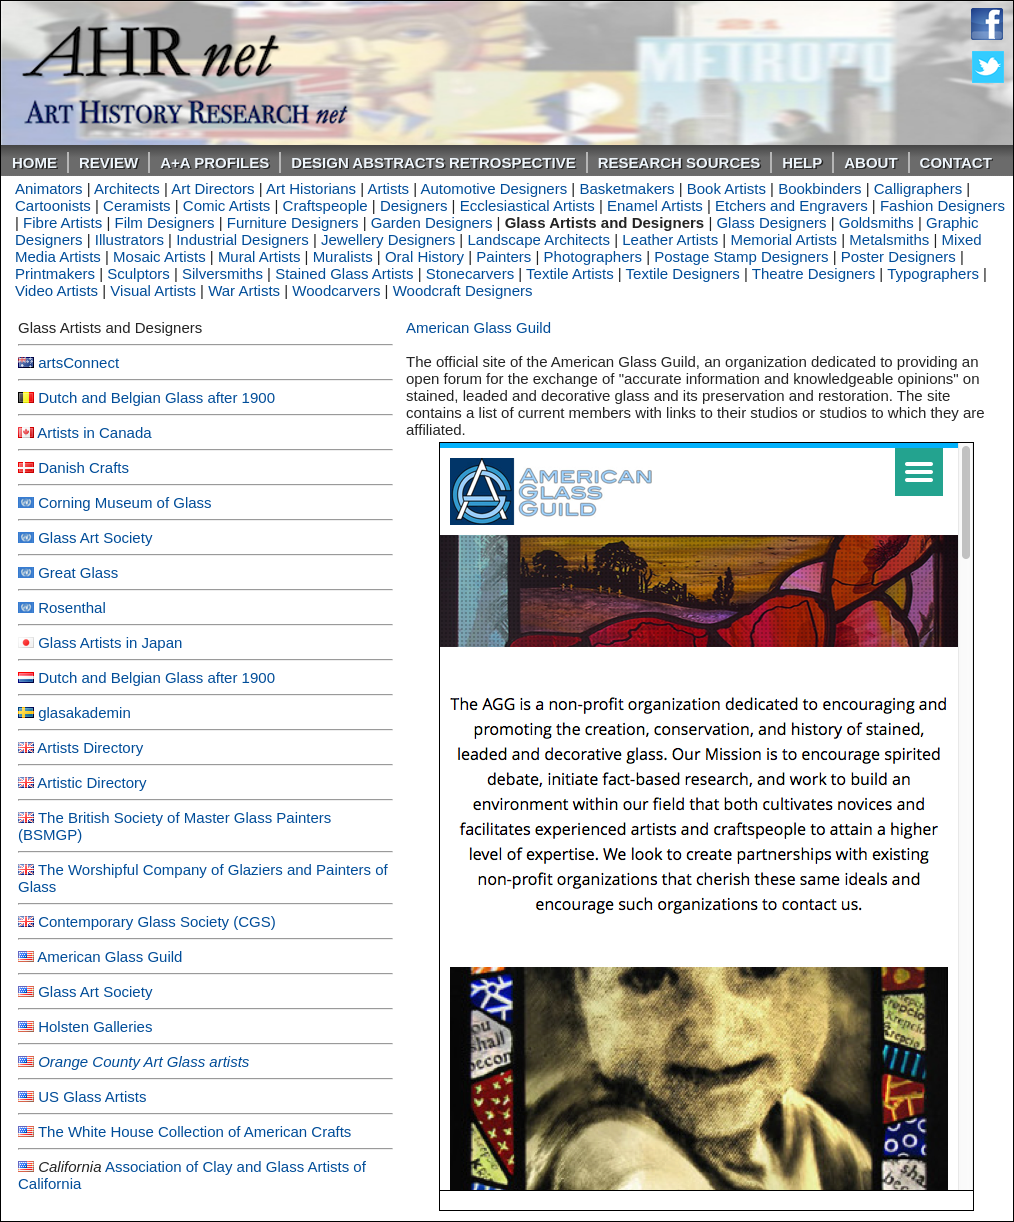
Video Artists (56, 290)
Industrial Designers (242, 239)
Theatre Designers (813, 273)
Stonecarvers (470, 273)
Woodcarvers (336, 290)
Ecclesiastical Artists (527, 205)
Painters (503, 256)
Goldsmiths (876, 222)
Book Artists (726, 188)
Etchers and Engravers (791, 205)
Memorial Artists (783, 239)
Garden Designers (432, 222)
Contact (956, 162)
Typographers (933, 273)
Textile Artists (570, 273)
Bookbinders (819, 188)
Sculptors (138, 273)
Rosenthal (72, 607)
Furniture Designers (293, 222)
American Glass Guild (109, 956)
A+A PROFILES (214, 162)
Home (34, 162)
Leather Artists (670, 239)
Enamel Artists (655, 205)
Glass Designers (771, 222)
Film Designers (165, 222)
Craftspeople (325, 205)
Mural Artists (259, 256)
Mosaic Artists (159, 256)
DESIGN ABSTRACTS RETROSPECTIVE (433, 162)
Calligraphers (918, 188)
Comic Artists (227, 205)
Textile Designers (683, 273)
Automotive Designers (493, 188)
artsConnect (78, 362)
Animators (49, 188)
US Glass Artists (92, 1096)
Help (802, 162)
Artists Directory (90, 747)
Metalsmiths (889, 239)
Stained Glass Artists (344, 273)
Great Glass (78, 572)
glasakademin (84, 712)
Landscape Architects (538, 239)
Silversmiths (222, 273)
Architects (127, 188)
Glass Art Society (95, 537)
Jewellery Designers (388, 239)
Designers (414, 205)
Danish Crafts (83, 467)
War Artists (244, 290)
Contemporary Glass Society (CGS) (157, 921)
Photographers (593, 256)
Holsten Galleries (95, 1026)
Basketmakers (626, 188)
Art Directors (212, 188)
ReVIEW (108, 162)
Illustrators (129, 239)
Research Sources (679, 162)
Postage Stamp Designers (741, 256)
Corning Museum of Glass (124, 502)
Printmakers (55, 273)
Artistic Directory (91, 782)
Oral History (424, 256)
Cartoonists (53, 205)
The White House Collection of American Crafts (194, 1131)
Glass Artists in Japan (110, 642)
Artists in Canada (94, 432)
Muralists (343, 256)
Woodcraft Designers (463, 290)
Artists (388, 188)
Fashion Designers (942, 205)
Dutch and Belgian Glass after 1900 (156, 397)
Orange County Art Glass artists (143, 1061)
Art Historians (311, 188)
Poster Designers (898, 256)
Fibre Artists (62, 222)
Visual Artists (153, 290)
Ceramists (137, 205)
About (870, 162)
